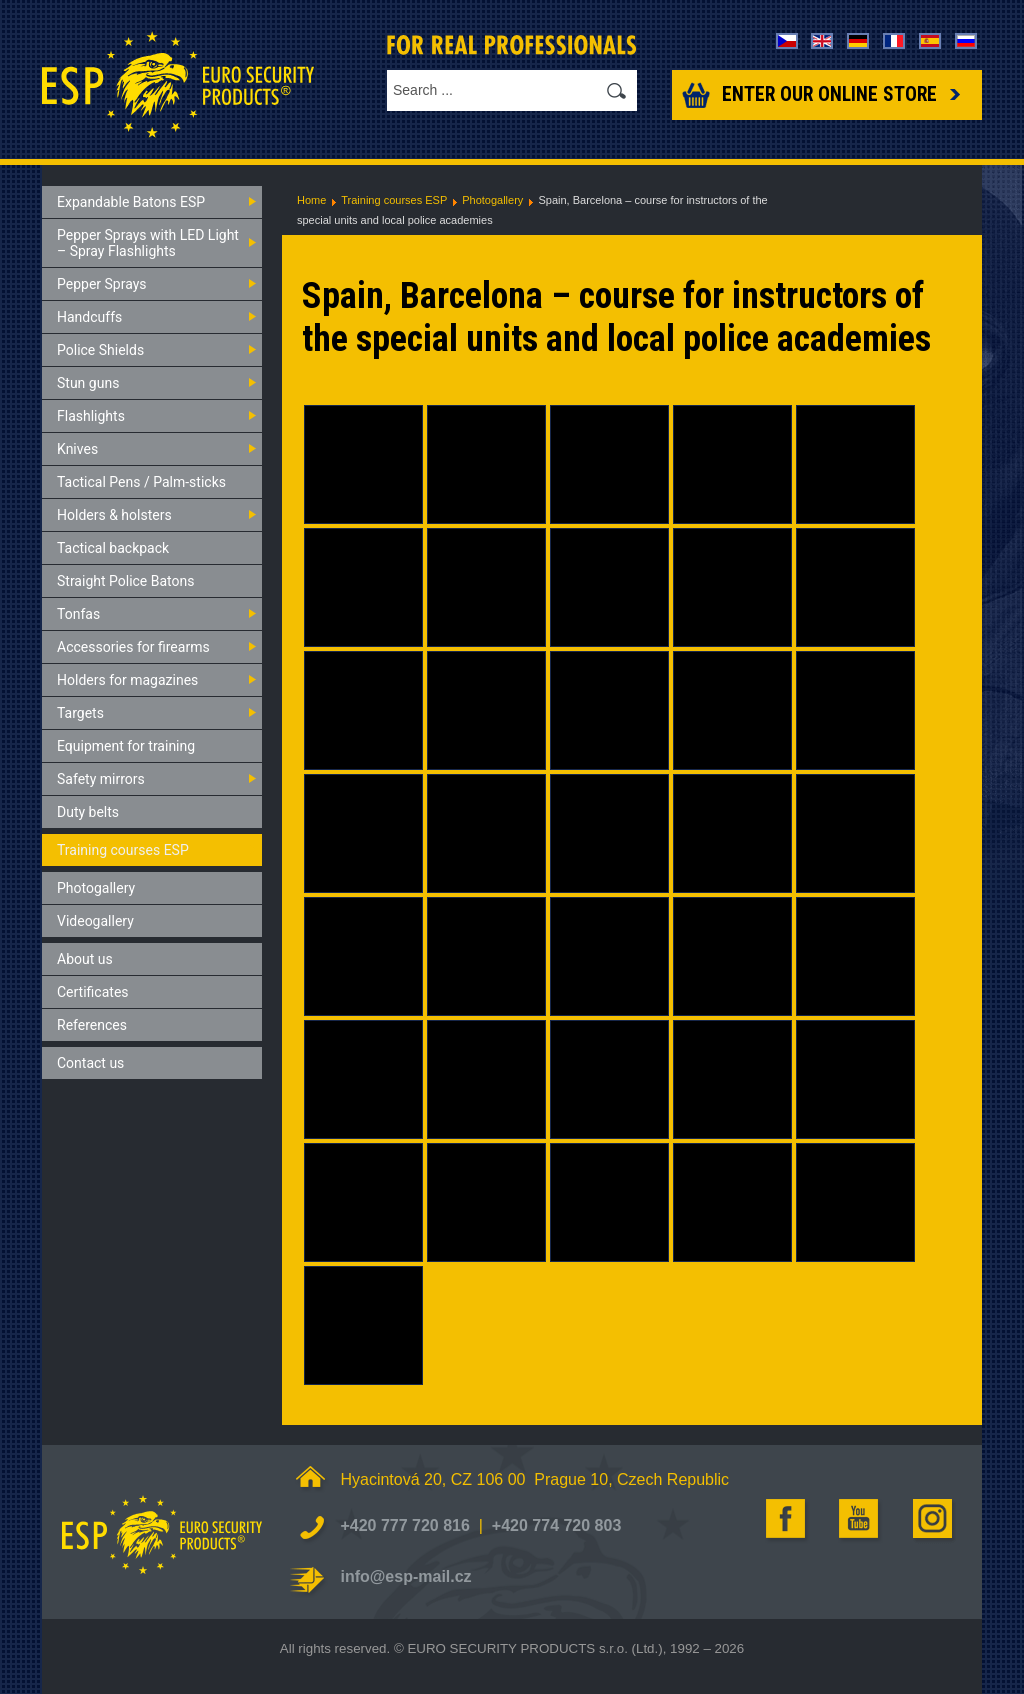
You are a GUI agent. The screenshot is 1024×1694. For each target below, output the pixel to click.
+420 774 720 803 (556, 1525)
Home (311, 200)
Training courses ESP (394, 200)
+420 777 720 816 (404, 1525)
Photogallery (492, 200)
